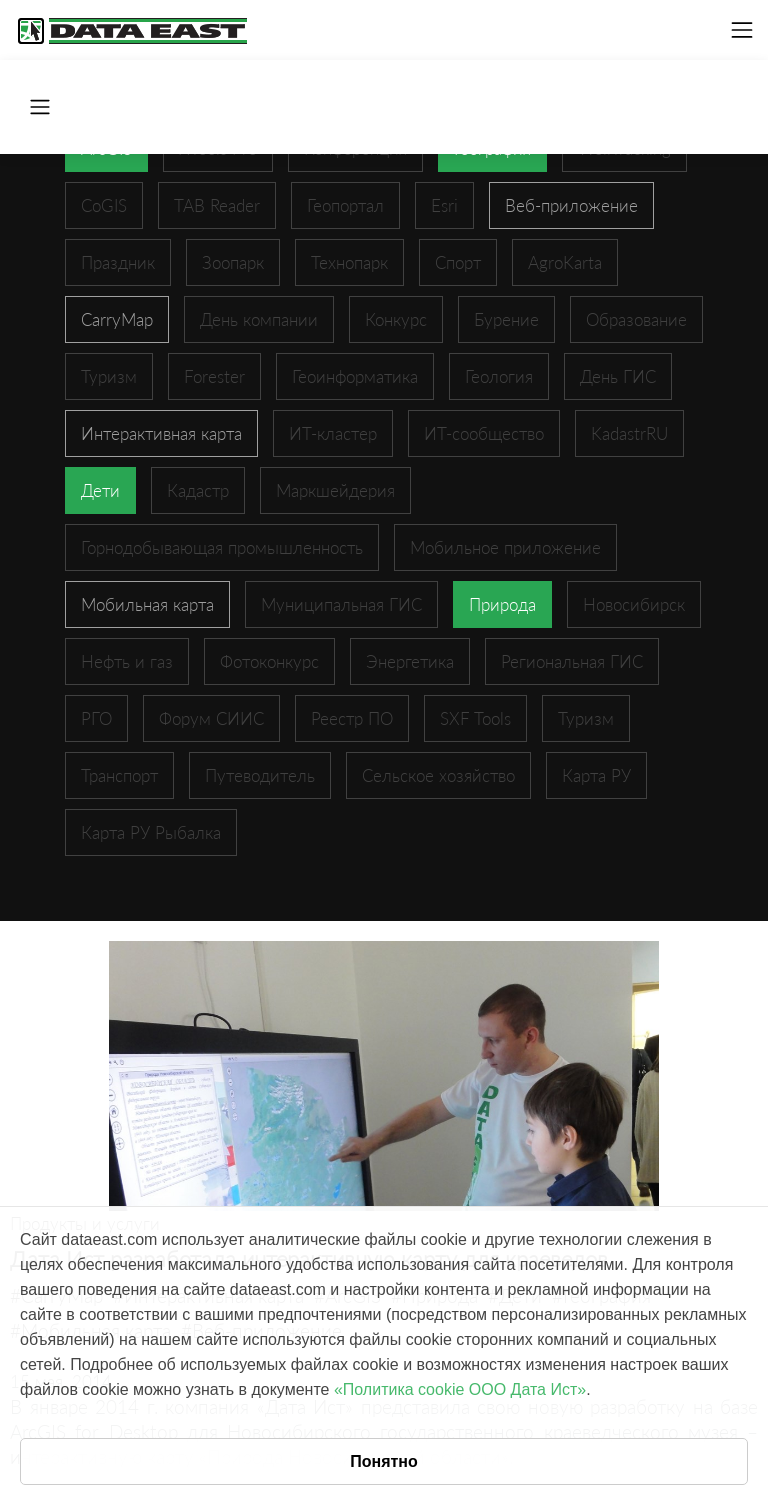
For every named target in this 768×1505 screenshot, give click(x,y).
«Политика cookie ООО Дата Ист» (460, 1389)
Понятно (384, 1461)
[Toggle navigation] (742, 30)
